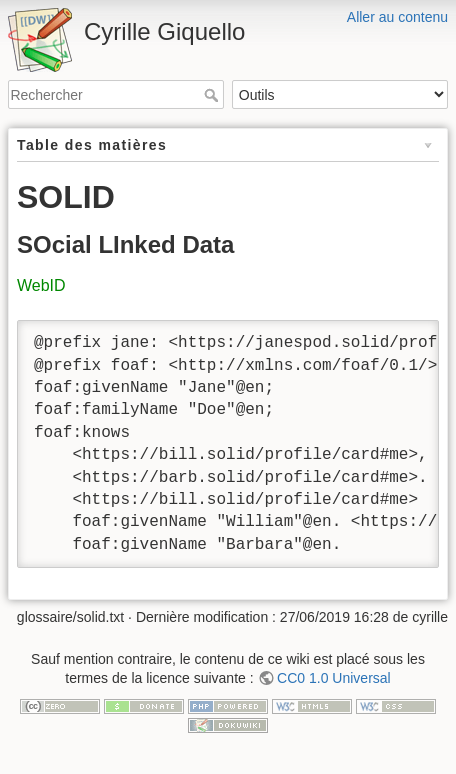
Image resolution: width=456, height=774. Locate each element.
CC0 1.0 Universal (334, 678)
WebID (41, 285)
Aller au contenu (397, 17)
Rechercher (213, 95)
